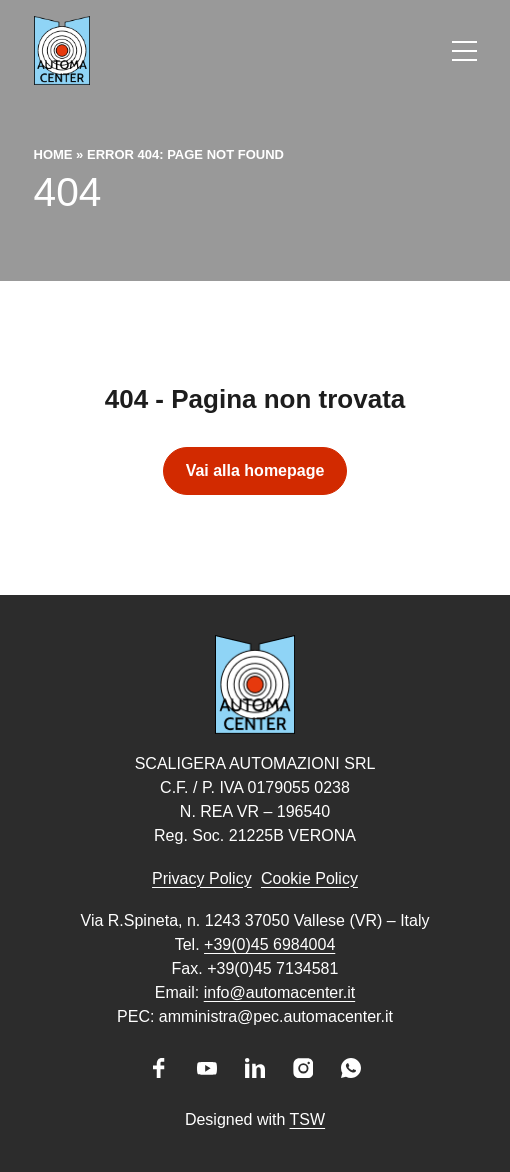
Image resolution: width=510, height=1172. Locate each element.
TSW (308, 1119)
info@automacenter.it (279, 992)
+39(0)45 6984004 (269, 944)
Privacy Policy (202, 878)
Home (53, 154)
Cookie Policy (309, 878)
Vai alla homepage (255, 470)
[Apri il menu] (464, 51)
